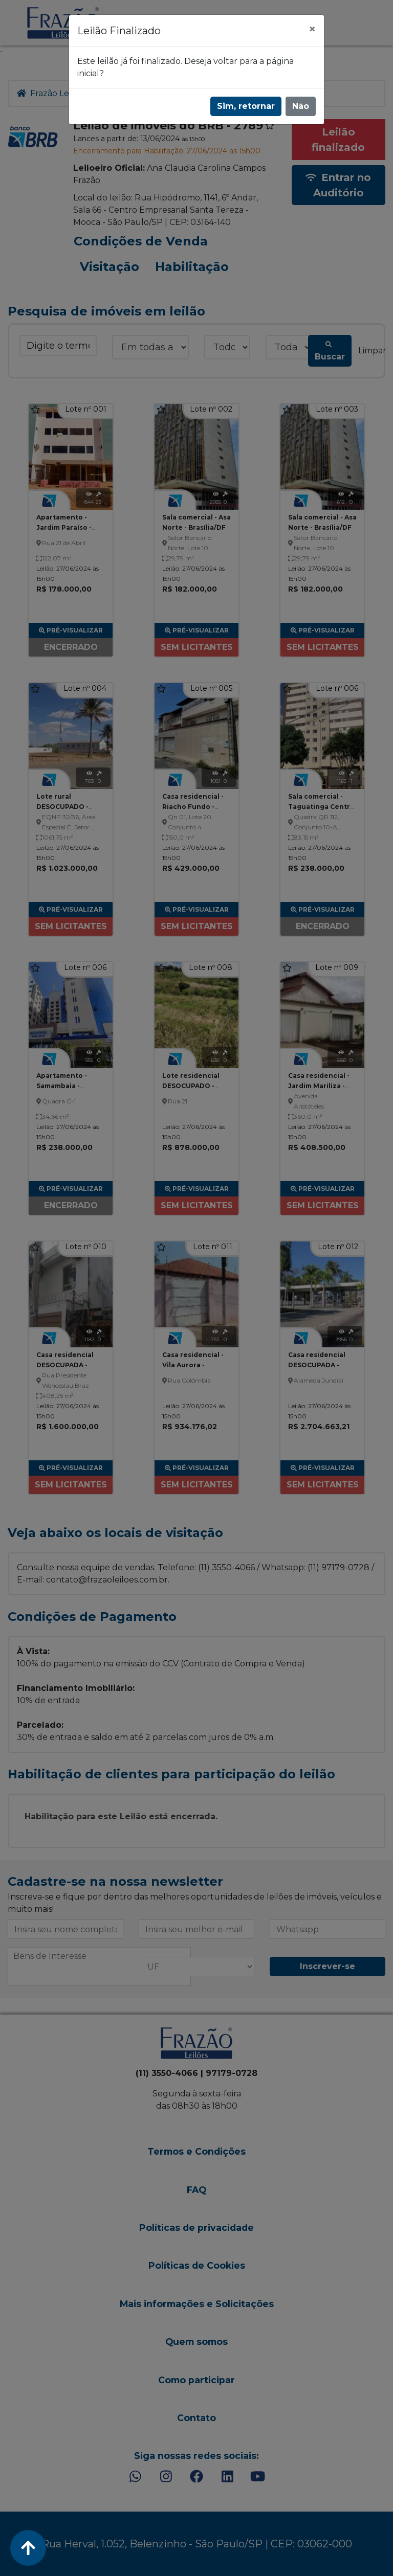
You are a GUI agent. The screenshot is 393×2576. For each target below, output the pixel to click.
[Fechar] (312, 29)
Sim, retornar (246, 106)
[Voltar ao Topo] (28, 2548)
